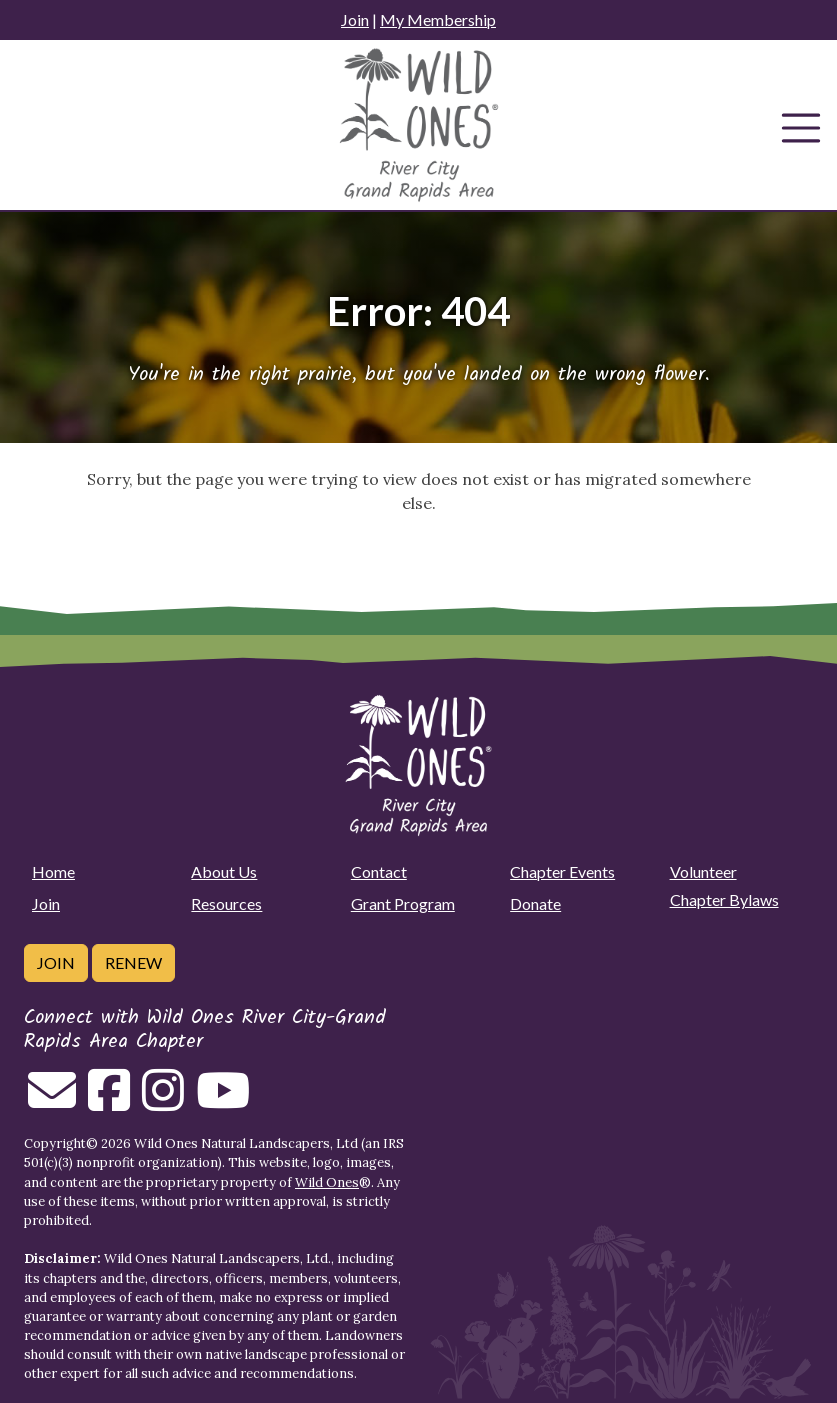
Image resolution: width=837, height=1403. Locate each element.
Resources (226, 903)
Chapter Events (562, 871)
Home (53, 871)
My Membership (438, 19)
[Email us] (52, 1102)
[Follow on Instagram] (163, 1102)
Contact (379, 871)
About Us (224, 871)
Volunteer (703, 871)
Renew (133, 962)
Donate (535, 903)
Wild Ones (327, 1182)
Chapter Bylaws (724, 899)
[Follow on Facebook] (109, 1102)
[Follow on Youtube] (223, 1102)
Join (355, 19)
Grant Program (403, 903)
